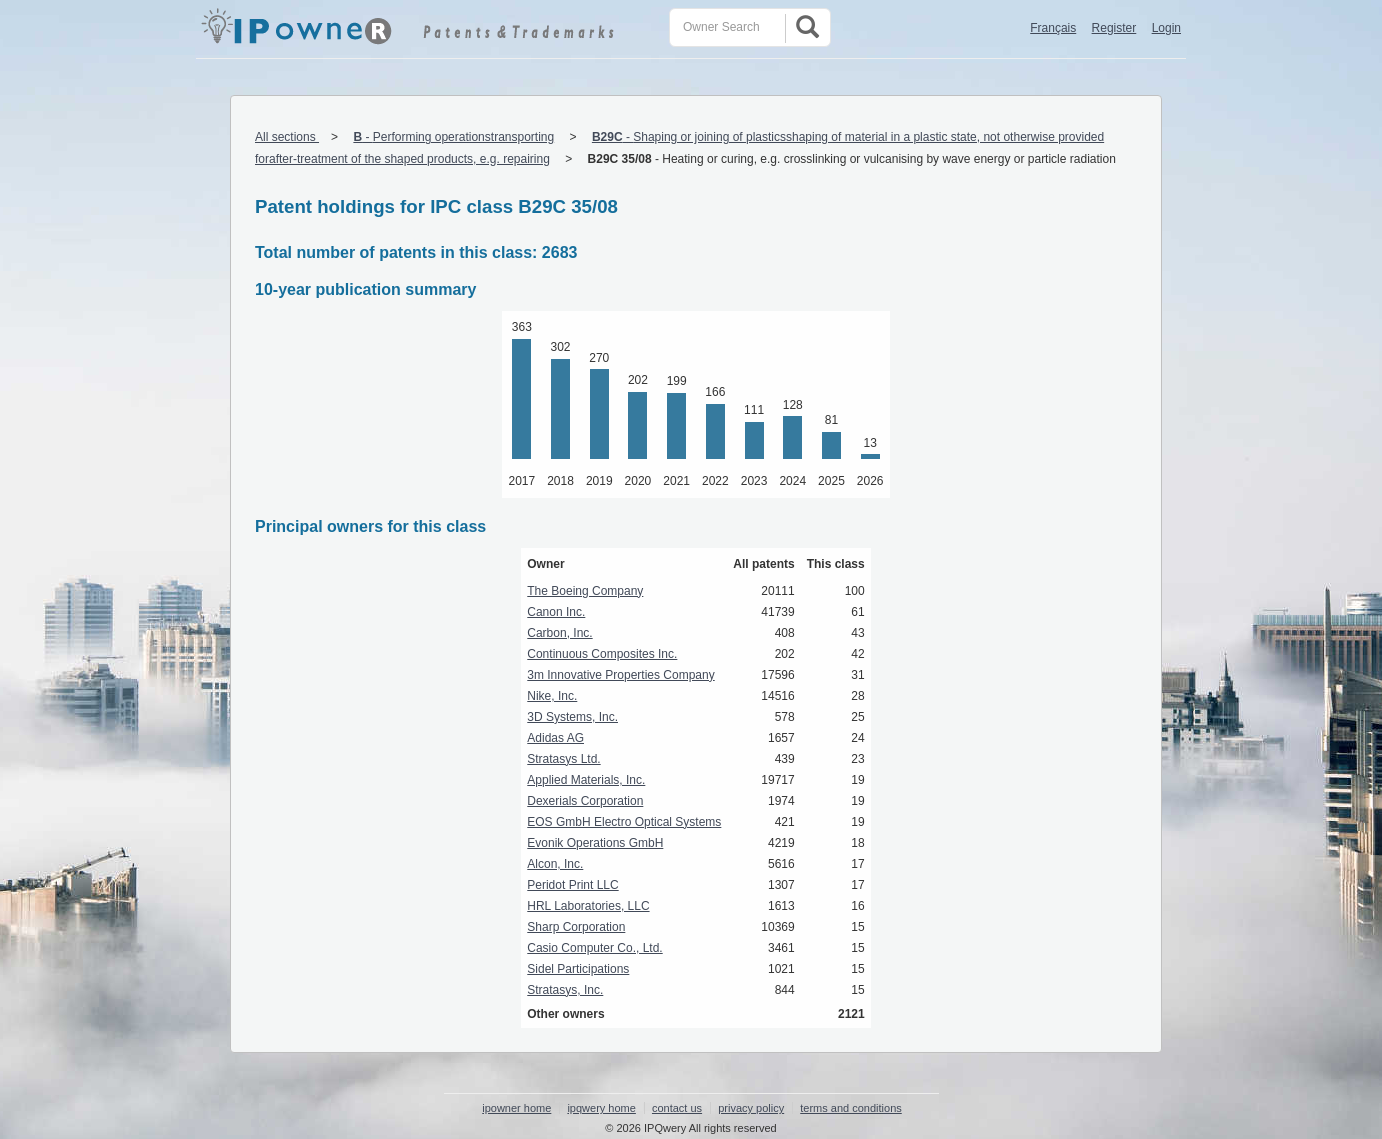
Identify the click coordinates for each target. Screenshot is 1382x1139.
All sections (287, 137)
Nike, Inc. (552, 696)
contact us (677, 1108)
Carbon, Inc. (559, 633)
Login (1166, 28)
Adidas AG (555, 738)
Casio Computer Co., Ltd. (594, 948)
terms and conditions (851, 1108)
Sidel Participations (578, 969)
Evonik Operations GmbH (595, 843)
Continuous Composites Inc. (602, 654)
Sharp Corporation (576, 927)
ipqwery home (601, 1108)
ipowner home (516, 1108)
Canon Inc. (556, 612)
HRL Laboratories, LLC (588, 906)
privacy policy (751, 1108)
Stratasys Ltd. (563, 759)
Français (1053, 28)
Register (1114, 28)
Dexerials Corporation (585, 801)
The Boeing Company (585, 591)
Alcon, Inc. (555, 864)
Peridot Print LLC (572, 885)
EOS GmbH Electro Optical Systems (624, 822)
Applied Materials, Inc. (586, 780)
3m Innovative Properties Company (620, 675)
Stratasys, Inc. (565, 990)
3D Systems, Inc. (572, 717)
